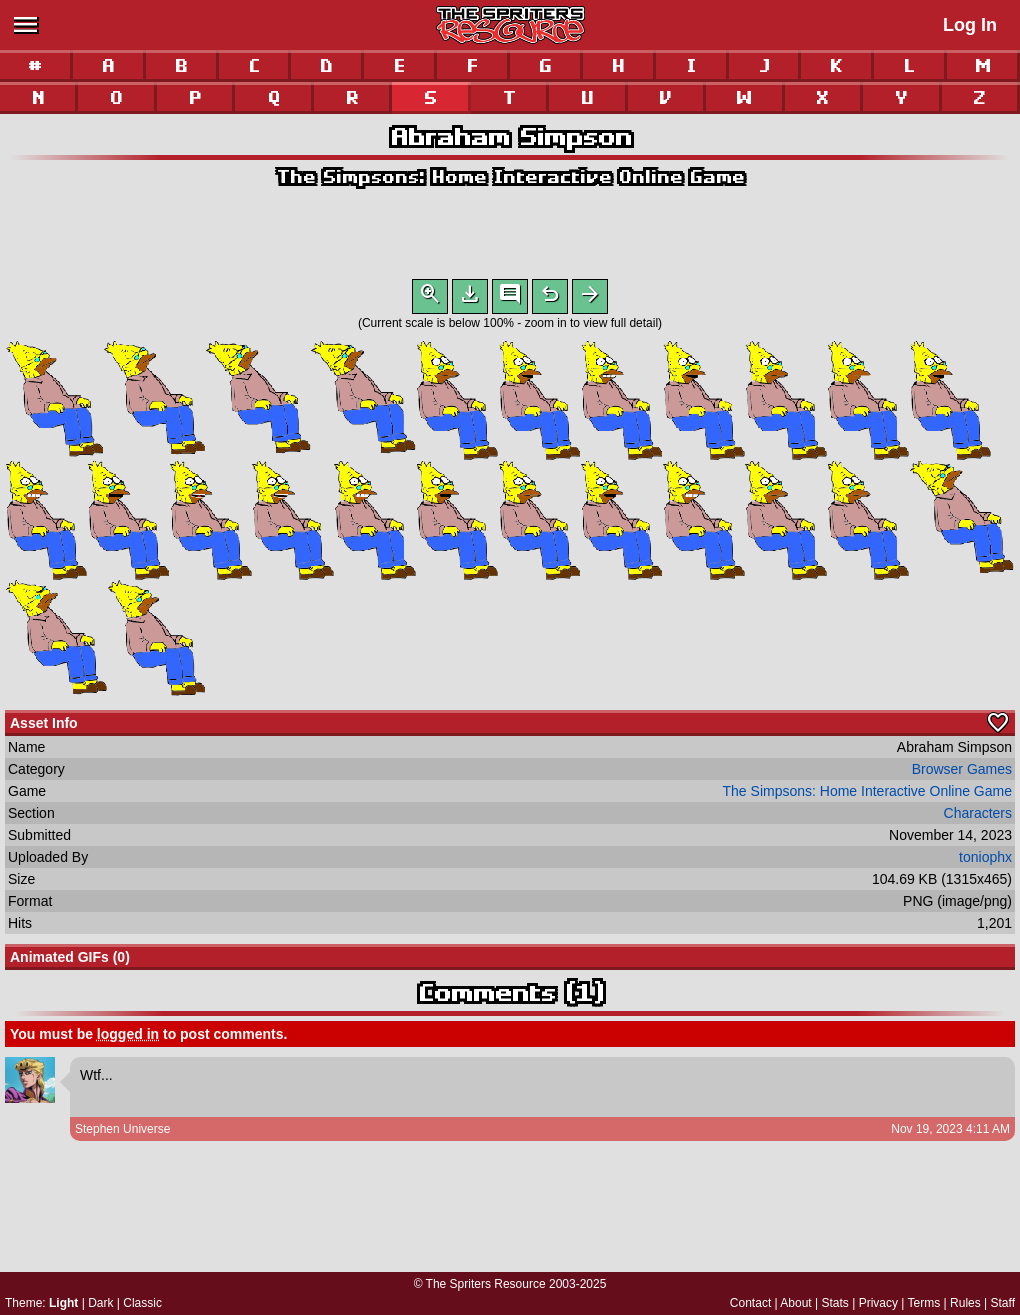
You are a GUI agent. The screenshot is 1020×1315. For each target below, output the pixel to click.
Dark (100, 1303)
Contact (750, 1303)
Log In (970, 25)
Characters (978, 817)
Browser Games (962, 773)
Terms (924, 1303)
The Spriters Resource (486, 1284)
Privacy (878, 1303)
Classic (142, 1303)
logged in (128, 1038)
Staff (1003, 1303)
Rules (965, 1303)
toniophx (985, 861)
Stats (835, 1303)
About (795, 1303)
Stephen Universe (122, 1133)
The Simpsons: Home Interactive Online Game (510, 176)
